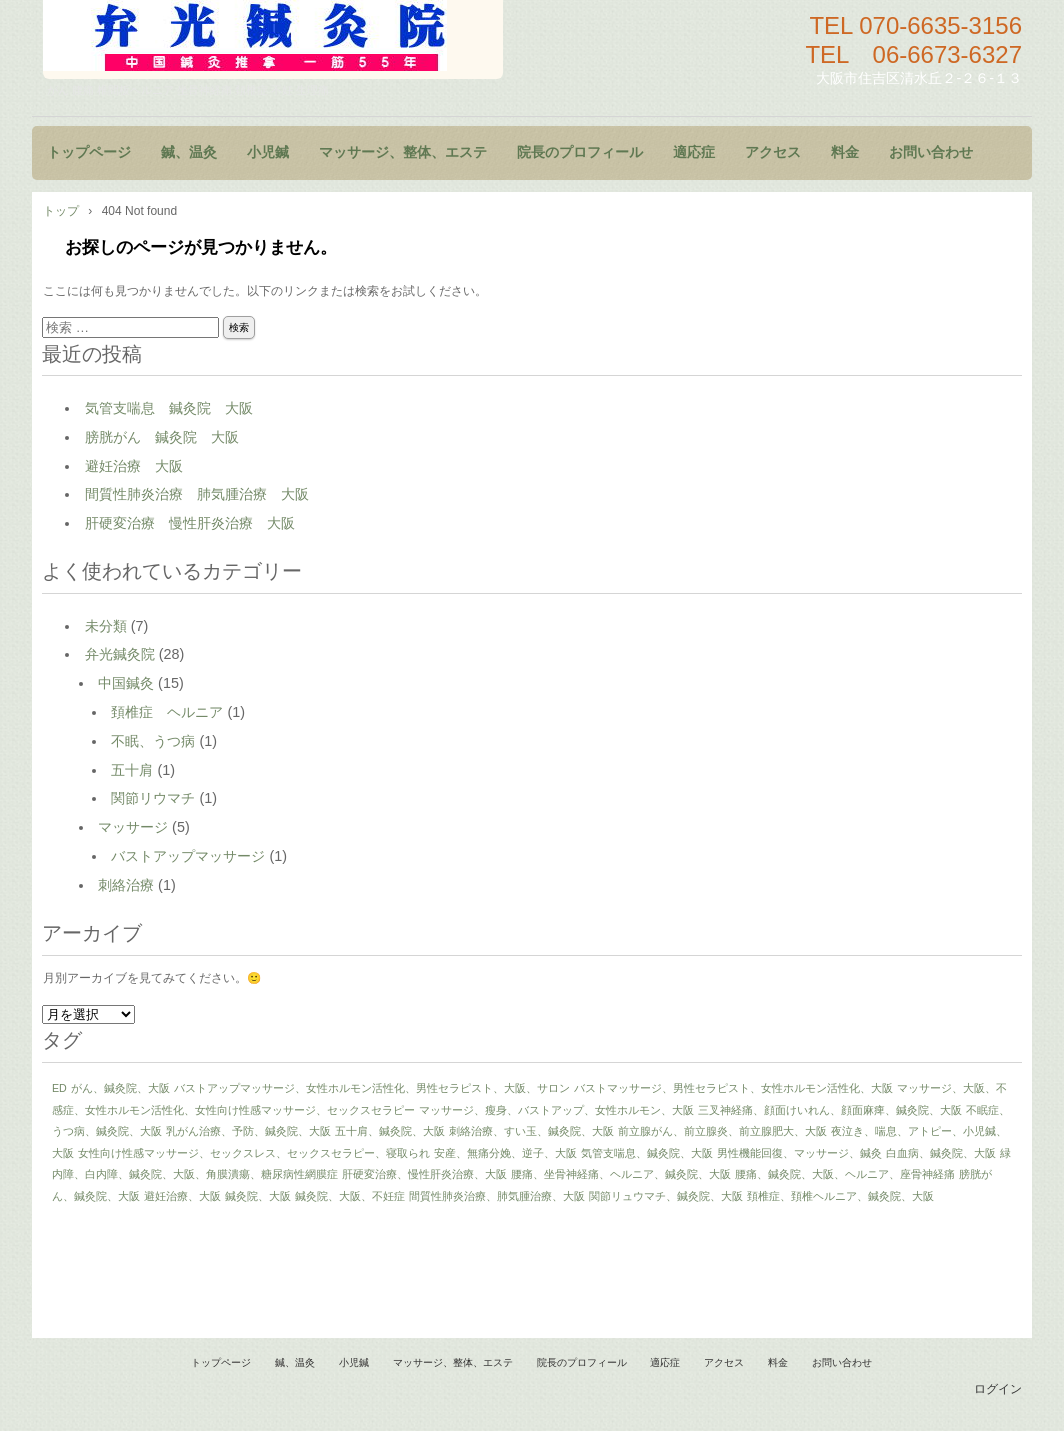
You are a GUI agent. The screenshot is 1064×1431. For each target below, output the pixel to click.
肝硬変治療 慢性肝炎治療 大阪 (190, 523)
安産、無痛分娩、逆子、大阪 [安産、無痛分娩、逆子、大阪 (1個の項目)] (505, 1153)
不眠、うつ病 (153, 741)
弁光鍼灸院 (120, 654)
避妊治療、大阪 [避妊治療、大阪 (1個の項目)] (182, 1196)
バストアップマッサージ (188, 856)
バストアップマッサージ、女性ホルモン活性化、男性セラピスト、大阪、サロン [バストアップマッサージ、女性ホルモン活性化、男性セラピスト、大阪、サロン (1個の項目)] (372, 1088)
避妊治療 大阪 (134, 466)
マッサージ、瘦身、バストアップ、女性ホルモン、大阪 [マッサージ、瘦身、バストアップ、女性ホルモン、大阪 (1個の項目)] (556, 1110)
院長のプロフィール (580, 152)
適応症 (694, 152)
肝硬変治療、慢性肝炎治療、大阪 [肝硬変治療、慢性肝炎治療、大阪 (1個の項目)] (424, 1174)
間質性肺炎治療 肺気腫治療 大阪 (197, 494)
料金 (845, 152)
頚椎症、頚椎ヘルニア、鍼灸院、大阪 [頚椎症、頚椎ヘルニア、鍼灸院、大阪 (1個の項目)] (840, 1196)
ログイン (998, 1389)
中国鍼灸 (126, 683)
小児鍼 (268, 152)
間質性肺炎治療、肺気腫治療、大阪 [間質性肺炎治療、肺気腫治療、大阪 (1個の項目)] (497, 1196)
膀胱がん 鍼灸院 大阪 (162, 437)
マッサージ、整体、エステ (403, 152)
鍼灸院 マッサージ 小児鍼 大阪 (273, 39)
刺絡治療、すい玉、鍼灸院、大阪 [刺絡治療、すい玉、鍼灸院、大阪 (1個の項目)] (531, 1131)
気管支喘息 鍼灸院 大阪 (169, 408)
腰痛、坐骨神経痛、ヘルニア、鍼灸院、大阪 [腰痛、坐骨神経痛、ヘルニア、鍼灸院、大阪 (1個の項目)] (621, 1174)
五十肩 (132, 770)
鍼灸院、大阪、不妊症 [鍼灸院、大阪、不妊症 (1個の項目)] (350, 1196)
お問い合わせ (931, 152)
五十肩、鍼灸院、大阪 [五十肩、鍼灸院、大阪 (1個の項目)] (390, 1131)
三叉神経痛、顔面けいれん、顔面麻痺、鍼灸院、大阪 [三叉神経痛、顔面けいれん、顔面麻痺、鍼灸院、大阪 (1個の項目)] (830, 1110)
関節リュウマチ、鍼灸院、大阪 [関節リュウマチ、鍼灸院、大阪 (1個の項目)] (666, 1196)
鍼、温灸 (189, 152)
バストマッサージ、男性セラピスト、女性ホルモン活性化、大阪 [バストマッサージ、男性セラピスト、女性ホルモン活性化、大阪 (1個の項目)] (733, 1088)
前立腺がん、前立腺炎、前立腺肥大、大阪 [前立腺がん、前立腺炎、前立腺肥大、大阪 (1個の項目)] (722, 1131)
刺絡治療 (126, 885)
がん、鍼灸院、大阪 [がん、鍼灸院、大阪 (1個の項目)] (120, 1088)
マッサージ (133, 827)
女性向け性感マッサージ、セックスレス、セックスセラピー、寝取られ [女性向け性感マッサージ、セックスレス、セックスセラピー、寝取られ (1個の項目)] (254, 1153)
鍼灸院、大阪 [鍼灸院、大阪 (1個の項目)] (258, 1196)
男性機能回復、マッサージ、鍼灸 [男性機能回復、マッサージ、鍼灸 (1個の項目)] (799, 1153)
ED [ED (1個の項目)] (59, 1088)
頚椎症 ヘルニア (167, 712)
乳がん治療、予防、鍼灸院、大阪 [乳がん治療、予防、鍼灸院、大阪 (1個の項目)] (248, 1131)
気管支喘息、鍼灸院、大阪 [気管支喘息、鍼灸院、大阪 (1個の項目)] (647, 1153)
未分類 (106, 626)
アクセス (773, 152)
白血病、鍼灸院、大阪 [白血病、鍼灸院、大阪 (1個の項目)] (941, 1153)
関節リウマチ (153, 798)
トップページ (89, 152)
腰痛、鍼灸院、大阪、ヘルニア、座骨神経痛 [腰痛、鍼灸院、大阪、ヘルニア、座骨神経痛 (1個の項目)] (845, 1174)
